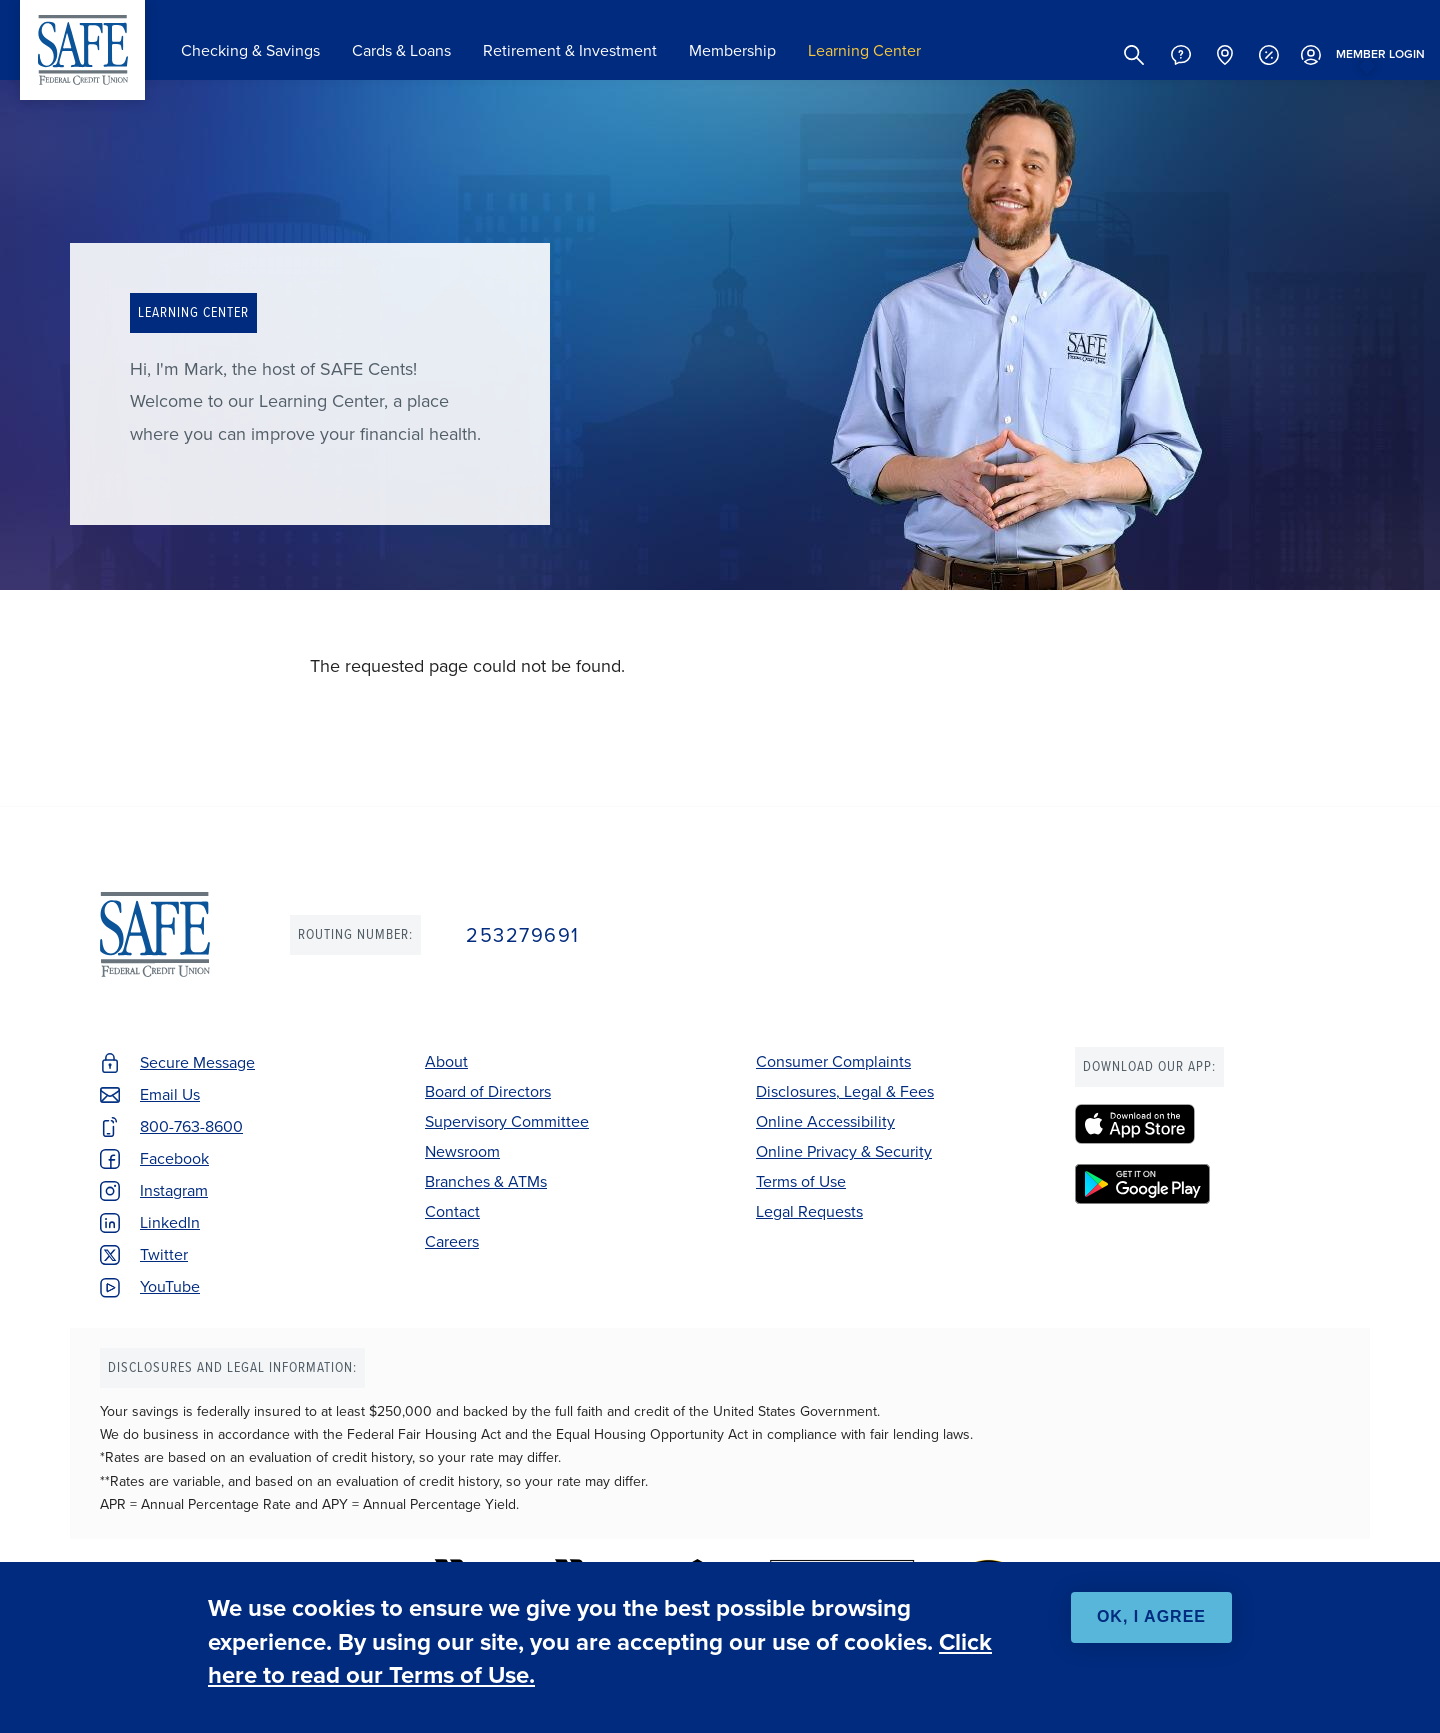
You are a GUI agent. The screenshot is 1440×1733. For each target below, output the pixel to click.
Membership (732, 50)
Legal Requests (809, 1211)
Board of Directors (488, 1091)
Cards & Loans (401, 50)
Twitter (164, 1254)
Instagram (174, 1190)
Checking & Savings (250, 50)
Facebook (174, 1158)
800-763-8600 (191, 1126)
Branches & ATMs (486, 1181)
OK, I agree (1151, 1616)
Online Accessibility (825, 1121)
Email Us (170, 1094)
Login (1360, 55)
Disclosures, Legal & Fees (845, 1091)
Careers (452, 1241)
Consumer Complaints (833, 1061)
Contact (452, 1211)
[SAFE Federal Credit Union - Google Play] (1207, 1184)
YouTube (170, 1286)
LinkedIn (170, 1222)
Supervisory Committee (507, 1121)
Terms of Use (801, 1181)
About (446, 1061)
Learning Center (864, 50)
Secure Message (197, 1062)
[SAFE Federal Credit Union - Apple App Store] (1207, 1124)
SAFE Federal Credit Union (82, 50)
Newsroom (462, 1151)
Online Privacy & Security (844, 1151)
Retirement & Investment (570, 50)
